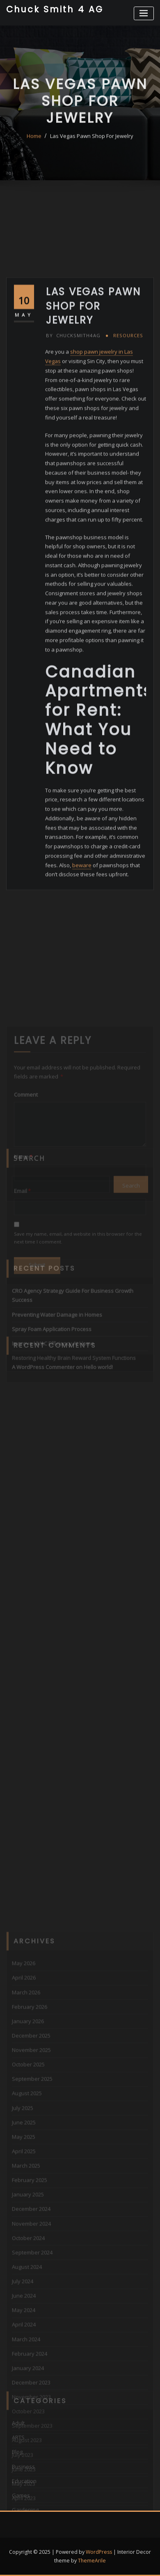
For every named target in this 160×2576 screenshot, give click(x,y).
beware (81, 975)
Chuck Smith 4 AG (54, 9)
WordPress (99, 2551)
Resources (128, 445)
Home (34, 148)
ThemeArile (92, 2560)
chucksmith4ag (73, 445)
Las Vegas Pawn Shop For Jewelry (91, 148)
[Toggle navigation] (144, 13)
